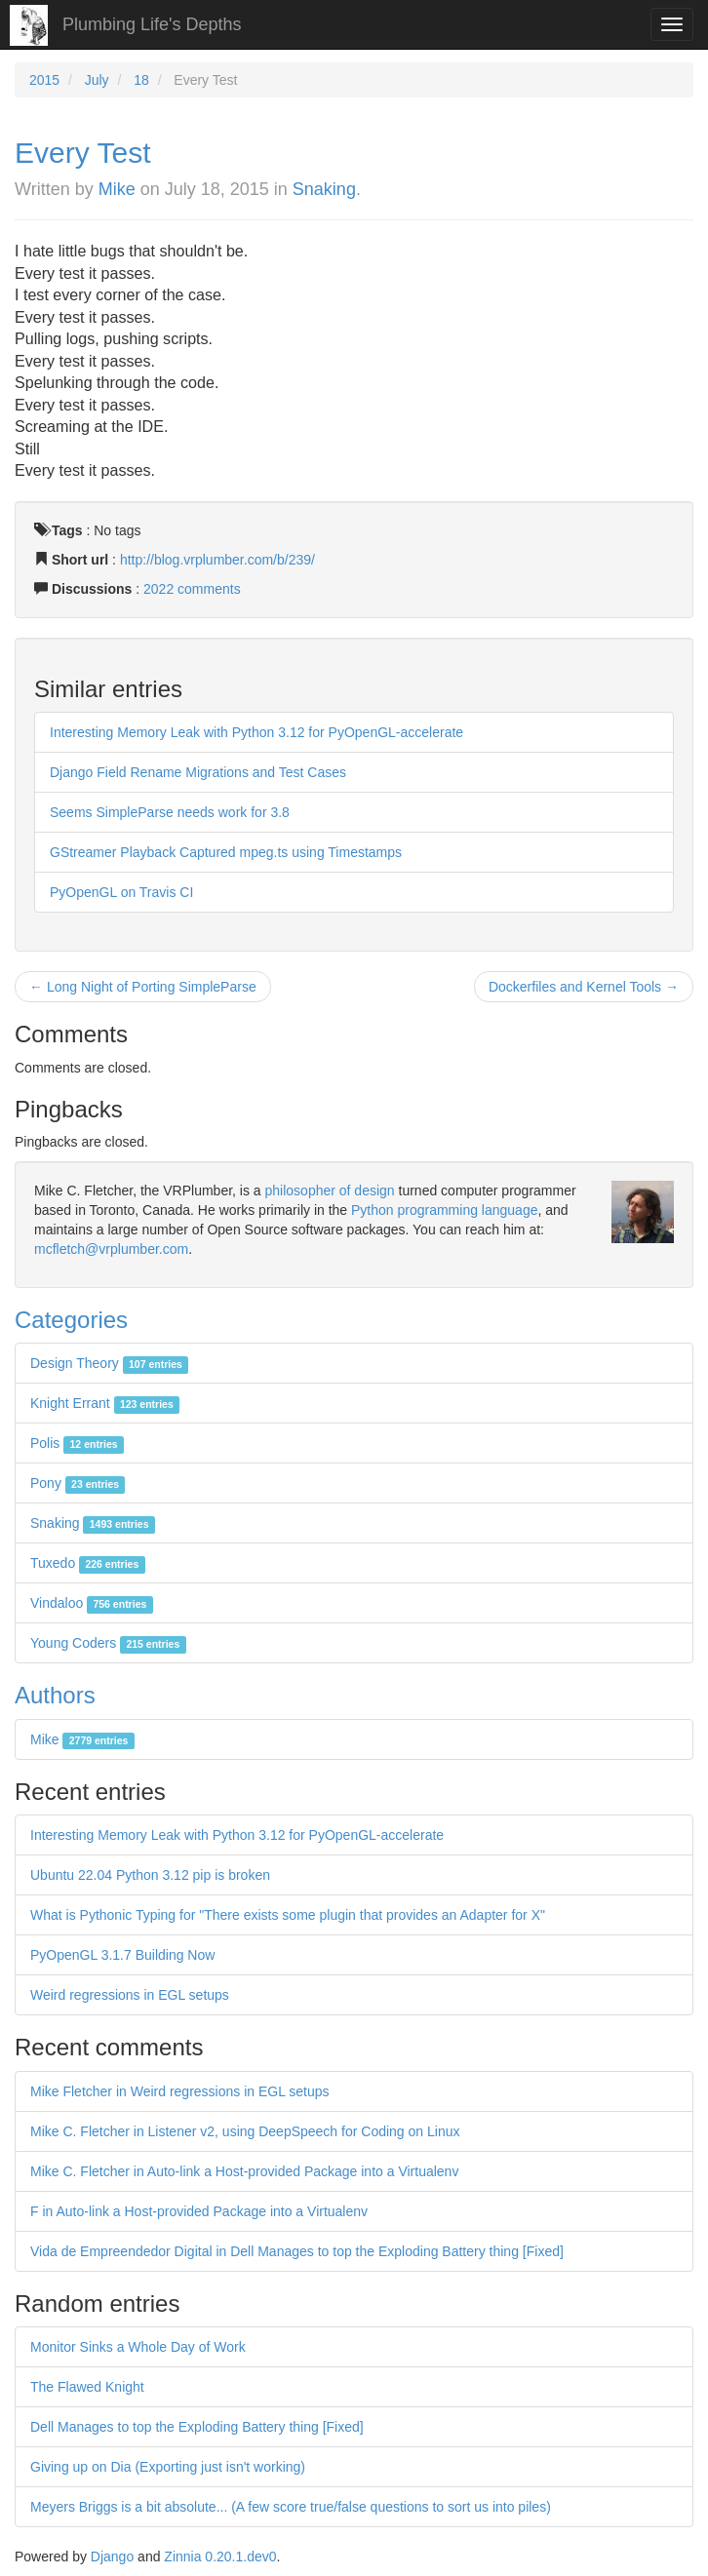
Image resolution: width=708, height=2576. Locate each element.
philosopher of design (330, 1190)
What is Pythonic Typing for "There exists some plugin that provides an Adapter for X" (287, 1915)
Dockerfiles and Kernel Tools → (584, 987)
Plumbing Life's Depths (152, 24)
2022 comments (192, 589)
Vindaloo (91, 1603)
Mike (117, 189)
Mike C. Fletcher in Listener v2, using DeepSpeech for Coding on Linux (244, 2131)
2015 (44, 80)
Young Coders (108, 1643)
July (97, 80)
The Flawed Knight (87, 2387)
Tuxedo (87, 1563)
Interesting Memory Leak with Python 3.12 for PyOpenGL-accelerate (256, 732)
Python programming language (444, 1210)
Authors (55, 1695)
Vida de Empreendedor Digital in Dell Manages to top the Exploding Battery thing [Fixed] (297, 2251)
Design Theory (109, 1363)
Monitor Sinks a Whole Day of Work (138, 2347)
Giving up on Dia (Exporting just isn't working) (167, 2467)
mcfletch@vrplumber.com (111, 1249)
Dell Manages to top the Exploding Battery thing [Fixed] (197, 2427)
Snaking (324, 189)
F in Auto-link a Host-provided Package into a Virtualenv (199, 2211)
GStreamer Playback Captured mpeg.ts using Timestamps (226, 852)
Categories (71, 1320)
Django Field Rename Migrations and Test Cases (198, 772)
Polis (77, 1443)
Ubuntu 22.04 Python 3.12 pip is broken (150, 1875)
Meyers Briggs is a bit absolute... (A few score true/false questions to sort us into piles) (290, 2507)
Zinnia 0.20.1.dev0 (220, 2556)
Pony (77, 1483)
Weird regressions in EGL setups (129, 1995)
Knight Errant (104, 1403)
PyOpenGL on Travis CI (121, 892)
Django (112, 2556)
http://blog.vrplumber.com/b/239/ (217, 559)
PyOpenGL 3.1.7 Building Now (122, 1955)
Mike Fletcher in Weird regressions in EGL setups (180, 2091)
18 (141, 80)
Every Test (83, 153)
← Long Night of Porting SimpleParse (142, 987)
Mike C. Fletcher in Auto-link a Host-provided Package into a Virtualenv (244, 2171)
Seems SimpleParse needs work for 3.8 (170, 812)
